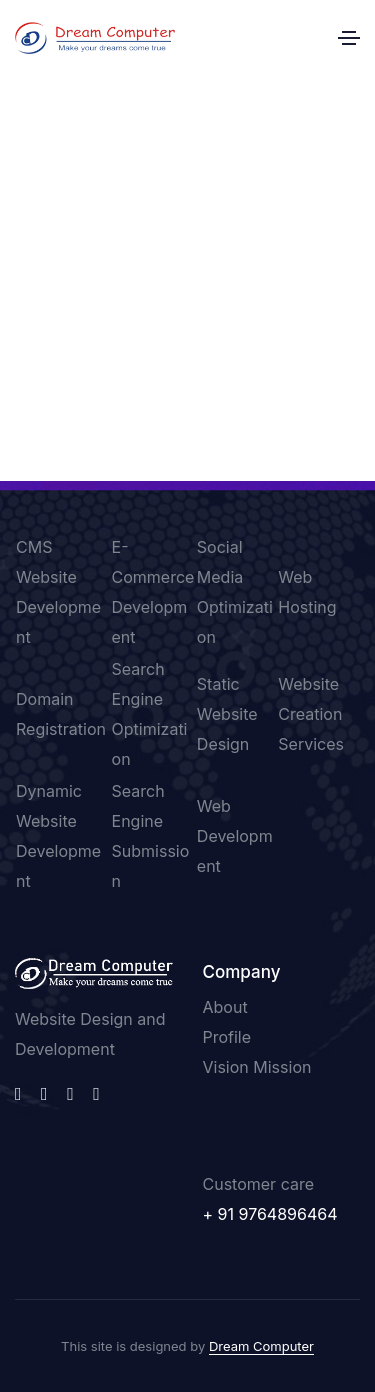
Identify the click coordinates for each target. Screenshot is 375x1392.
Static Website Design (227, 714)
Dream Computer (261, 1346)
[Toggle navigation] (349, 38)
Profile (227, 1037)
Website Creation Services (311, 714)
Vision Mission (257, 1067)
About (225, 1007)
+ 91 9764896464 (270, 1214)
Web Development (235, 836)
